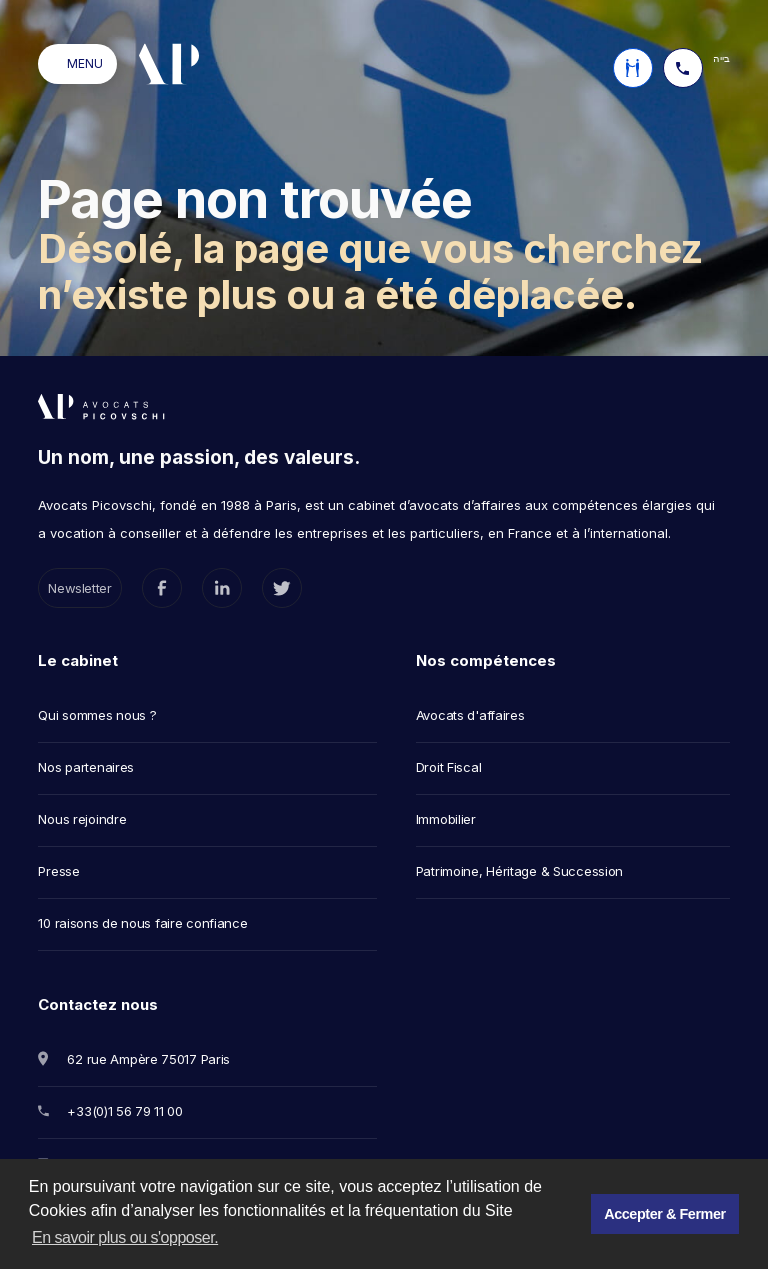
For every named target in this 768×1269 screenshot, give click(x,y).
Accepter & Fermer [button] (664, 1214)
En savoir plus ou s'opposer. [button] (125, 1237)
